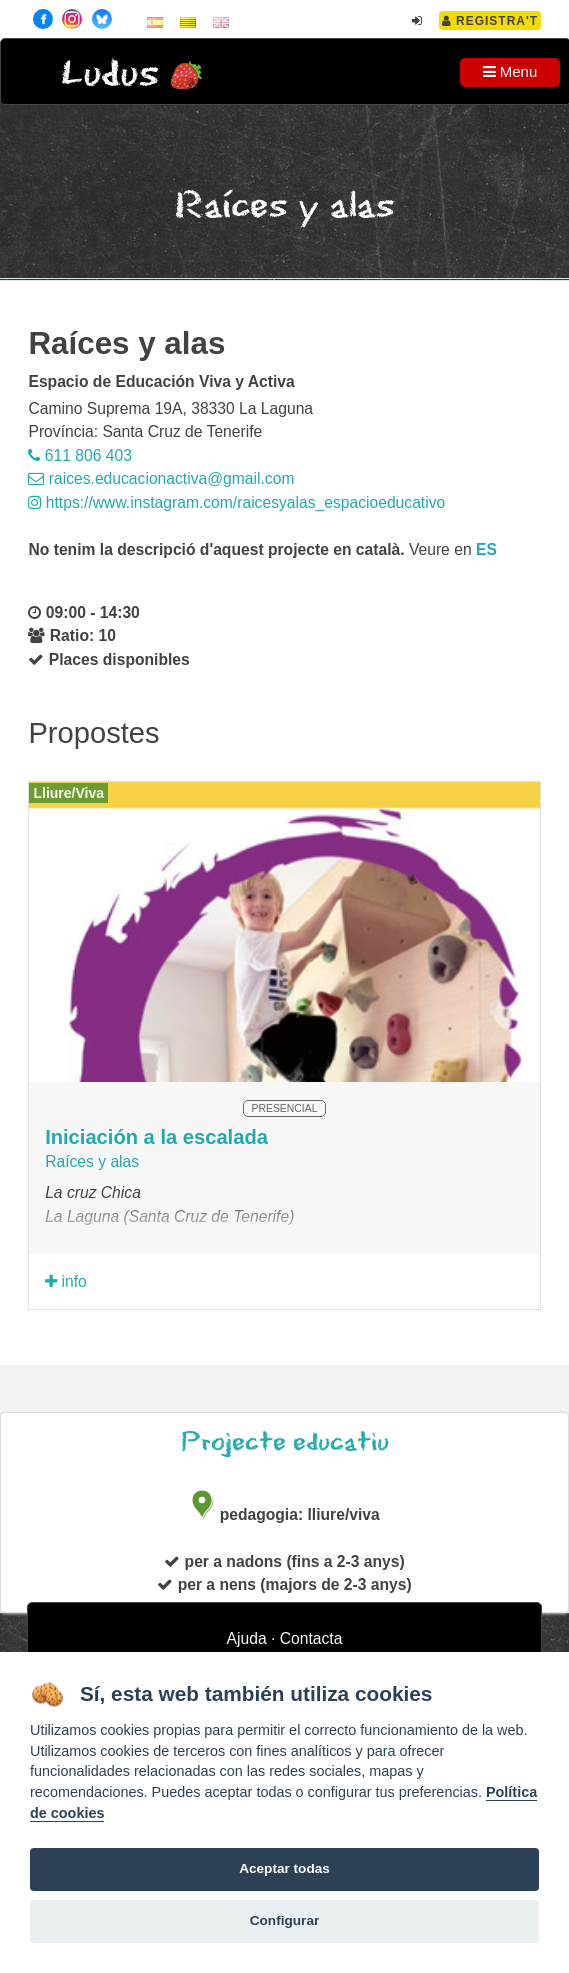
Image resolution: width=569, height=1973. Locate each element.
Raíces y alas (92, 1161)
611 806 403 (79, 455)
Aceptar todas (284, 1868)
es (486, 549)
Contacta (311, 1638)
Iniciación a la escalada (156, 1137)
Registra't (490, 21)
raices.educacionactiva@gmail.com (161, 478)
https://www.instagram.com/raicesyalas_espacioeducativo (236, 502)
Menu (510, 71)
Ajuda (247, 1638)
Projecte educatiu (285, 1442)
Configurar (284, 1920)
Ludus (110, 74)
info (66, 1281)
